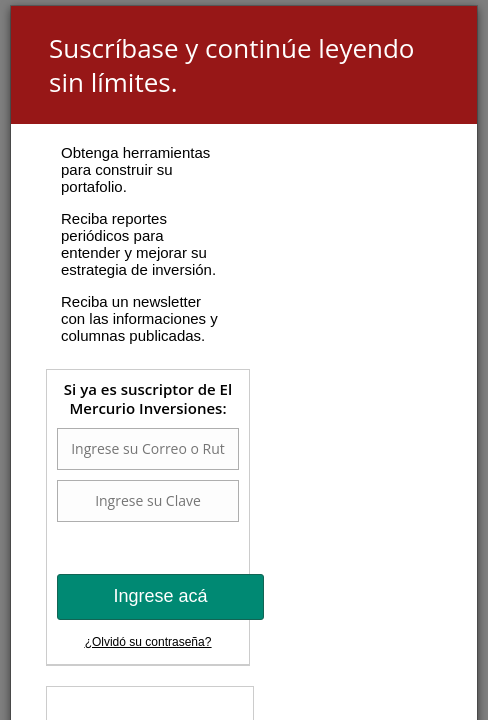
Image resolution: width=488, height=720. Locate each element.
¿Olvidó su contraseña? (148, 642)
